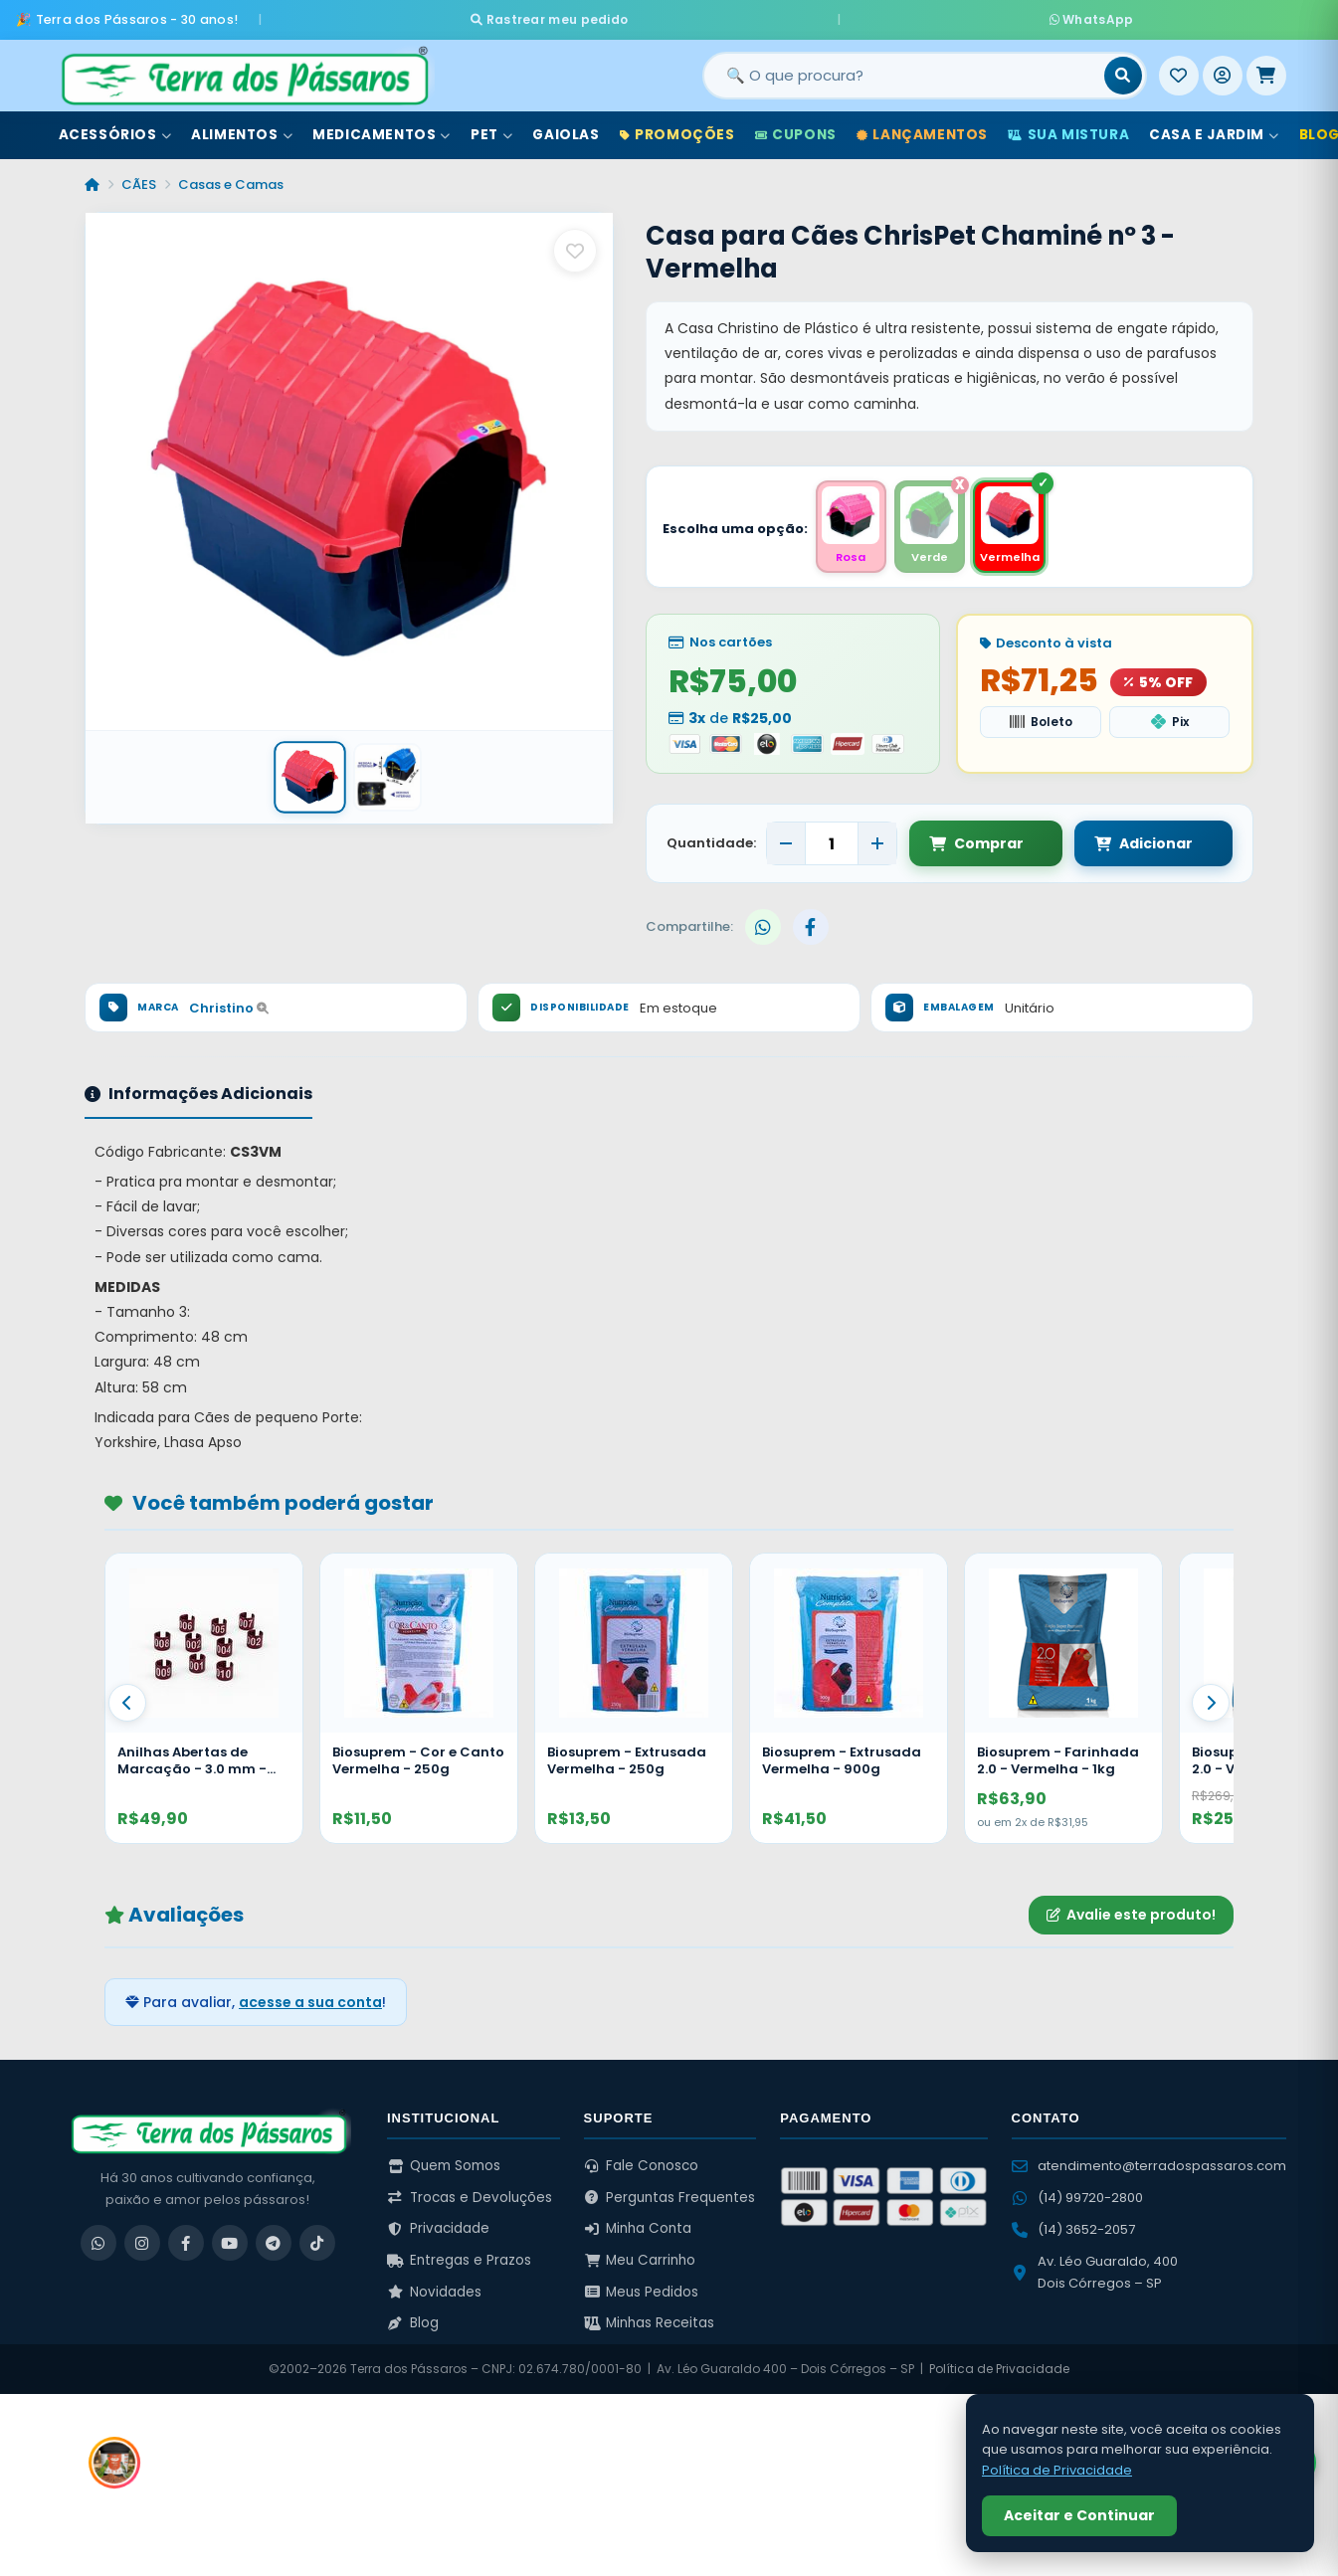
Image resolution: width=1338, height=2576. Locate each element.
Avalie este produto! (1131, 1912)
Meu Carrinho (640, 2257)
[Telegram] (273, 2240)
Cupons (796, 127)
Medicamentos (381, 127)
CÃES (138, 177)
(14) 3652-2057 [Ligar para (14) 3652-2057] (1073, 2226)
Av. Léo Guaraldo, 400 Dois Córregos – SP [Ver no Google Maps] (1095, 2269)
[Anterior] (127, 1699)
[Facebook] (186, 2240)
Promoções (677, 127)
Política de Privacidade (999, 2365)
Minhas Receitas (649, 2319)
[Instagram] (142, 2240)
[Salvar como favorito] (575, 244)
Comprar (976, 840)
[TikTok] (317, 2240)
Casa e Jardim (1213, 127)
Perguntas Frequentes (670, 2193)
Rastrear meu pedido (737, 15)
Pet (491, 127)
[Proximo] (1211, 1699)
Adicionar (1124, 840)
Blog (413, 2319)
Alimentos (241, 127)
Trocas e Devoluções (469, 2193)
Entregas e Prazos (459, 2257)
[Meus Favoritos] (1179, 69)
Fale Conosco (641, 2162)
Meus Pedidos (641, 2288)
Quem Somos (443, 2162)
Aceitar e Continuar (1079, 2515)
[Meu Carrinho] (1266, 69)
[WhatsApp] (98, 2240)
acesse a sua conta (310, 1998)
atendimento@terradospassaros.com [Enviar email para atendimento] (1149, 2162)
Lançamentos (922, 127)
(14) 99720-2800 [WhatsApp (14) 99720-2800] (1077, 2194)
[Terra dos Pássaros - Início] (244, 68)
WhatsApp (904, 15)
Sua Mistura (1068, 127)
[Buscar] (1123, 69)
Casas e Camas (231, 177)
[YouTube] (230, 2240)
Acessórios (115, 127)
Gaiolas (565, 127)
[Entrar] (1222, 69)
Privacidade (438, 2225)
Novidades (434, 2288)
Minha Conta (638, 2225)
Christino (229, 1004)
